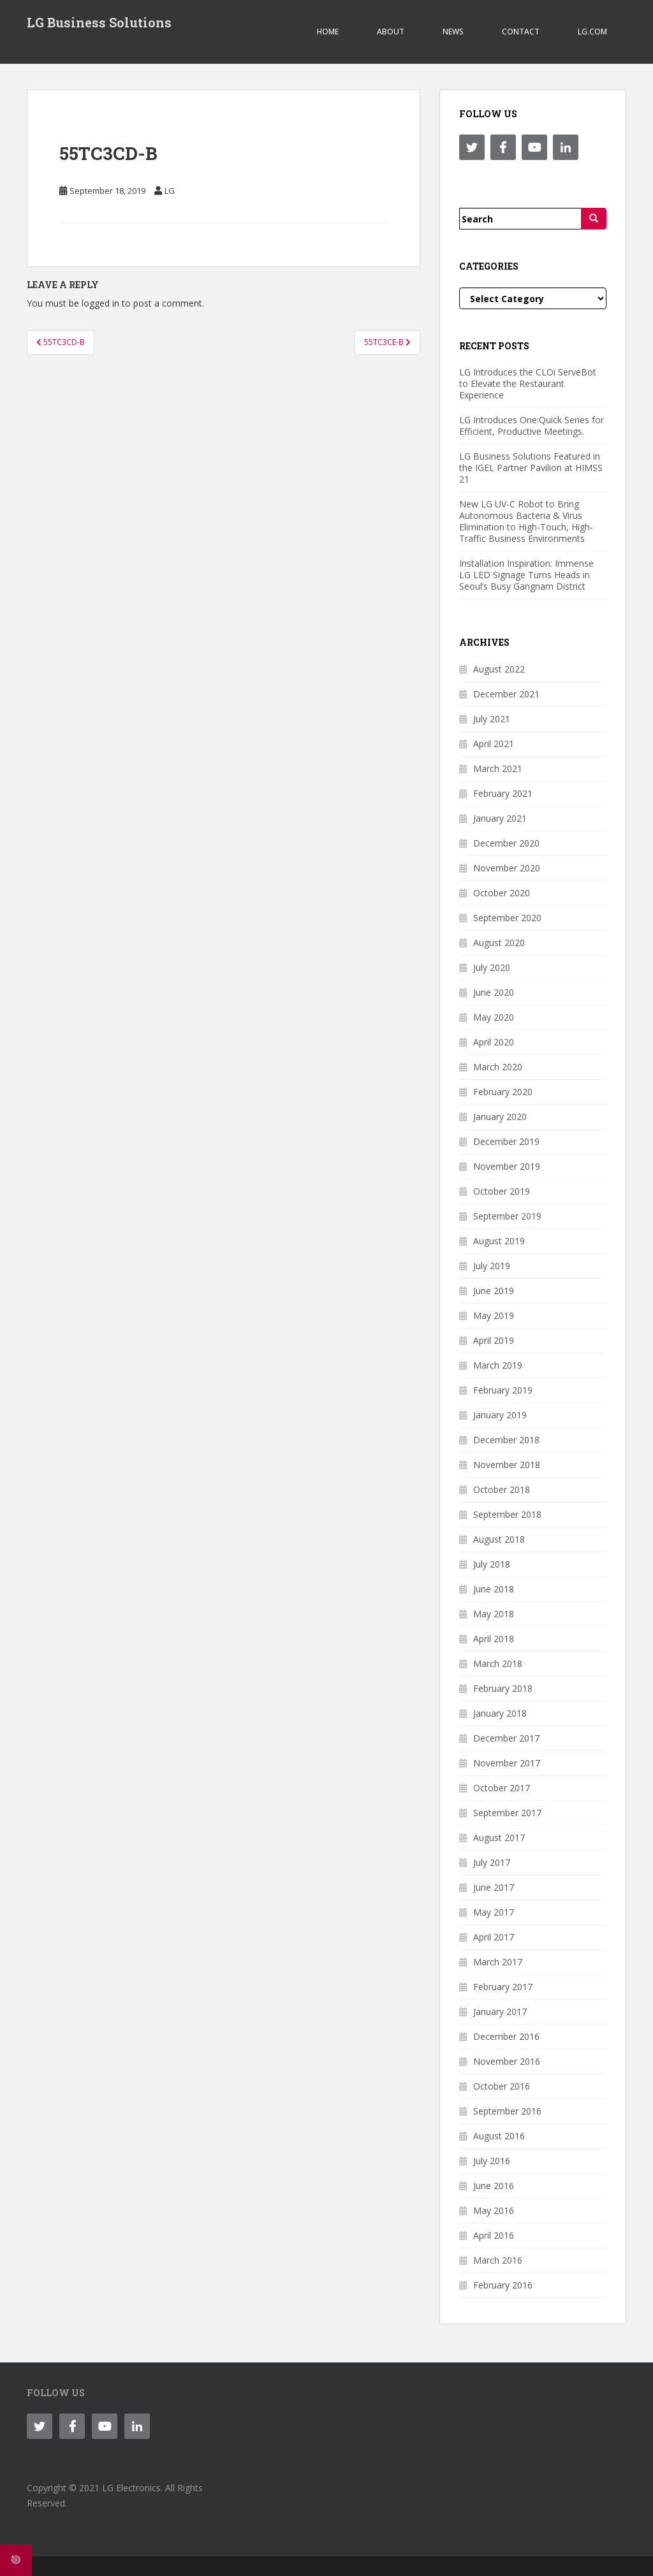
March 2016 (497, 2260)
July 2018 (491, 1564)
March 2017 (497, 1962)
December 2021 (506, 694)
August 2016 (499, 2136)
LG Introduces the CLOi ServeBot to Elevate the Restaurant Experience (527, 383)
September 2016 (507, 2111)
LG (170, 190)
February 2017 (502, 1987)
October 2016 (501, 2086)
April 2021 (493, 744)
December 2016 (506, 2036)
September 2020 (507, 918)
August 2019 (499, 1241)
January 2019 (500, 1415)
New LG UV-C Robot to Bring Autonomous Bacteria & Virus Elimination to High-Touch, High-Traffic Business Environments (526, 521)
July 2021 (491, 719)
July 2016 (491, 2161)
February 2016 (502, 2285)
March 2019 (497, 1365)
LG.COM (592, 31)
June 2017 (493, 1887)
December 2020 (506, 843)
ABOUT (390, 31)
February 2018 (502, 1688)
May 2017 (493, 1912)
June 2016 (493, 2185)
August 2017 (499, 1837)
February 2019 (502, 1390)
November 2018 (506, 1465)
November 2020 (506, 868)
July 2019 (491, 1266)
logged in (100, 303)
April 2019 (493, 1340)
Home (328, 31)
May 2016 (493, 2210)
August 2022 (499, 669)
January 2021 (500, 818)
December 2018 (506, 1440)
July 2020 (491, 967)
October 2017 (501, 1788)
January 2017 (500, 2011)
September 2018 (507, 1514)
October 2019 (501, 1191)
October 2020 (501, 893)
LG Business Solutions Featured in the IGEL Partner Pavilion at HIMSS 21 (531, 467)
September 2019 (507, 1216)
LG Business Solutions (99, 22)
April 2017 (493, 1937)
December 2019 (506, 1141)
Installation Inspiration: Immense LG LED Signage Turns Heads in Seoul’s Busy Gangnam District (526, 574)
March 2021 (497, 768)
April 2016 (493, 2235)
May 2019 (493, 1315)
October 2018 (501, 1489)
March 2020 (497, 1067)
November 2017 (506, 1763)
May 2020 (493, 1017)
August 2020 (499, 942)
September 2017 (507, 1813)
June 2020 (493, 992)
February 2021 (502, 793)
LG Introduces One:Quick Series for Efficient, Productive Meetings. (531, 425)
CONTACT (520, 31)
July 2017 (491, 1862)
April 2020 (493, 1042)
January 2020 (500, 1116)
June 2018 (493, 1589)
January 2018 (500, 1713)
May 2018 (493, 1614)
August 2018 (499, 1539)
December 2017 (506, 1738)
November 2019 (506, 1166)
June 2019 (493, 1290)
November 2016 (506, 2061)
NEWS (453, 31)
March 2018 (497, 1663)
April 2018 (493, 1639)
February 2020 (502, 1092)
